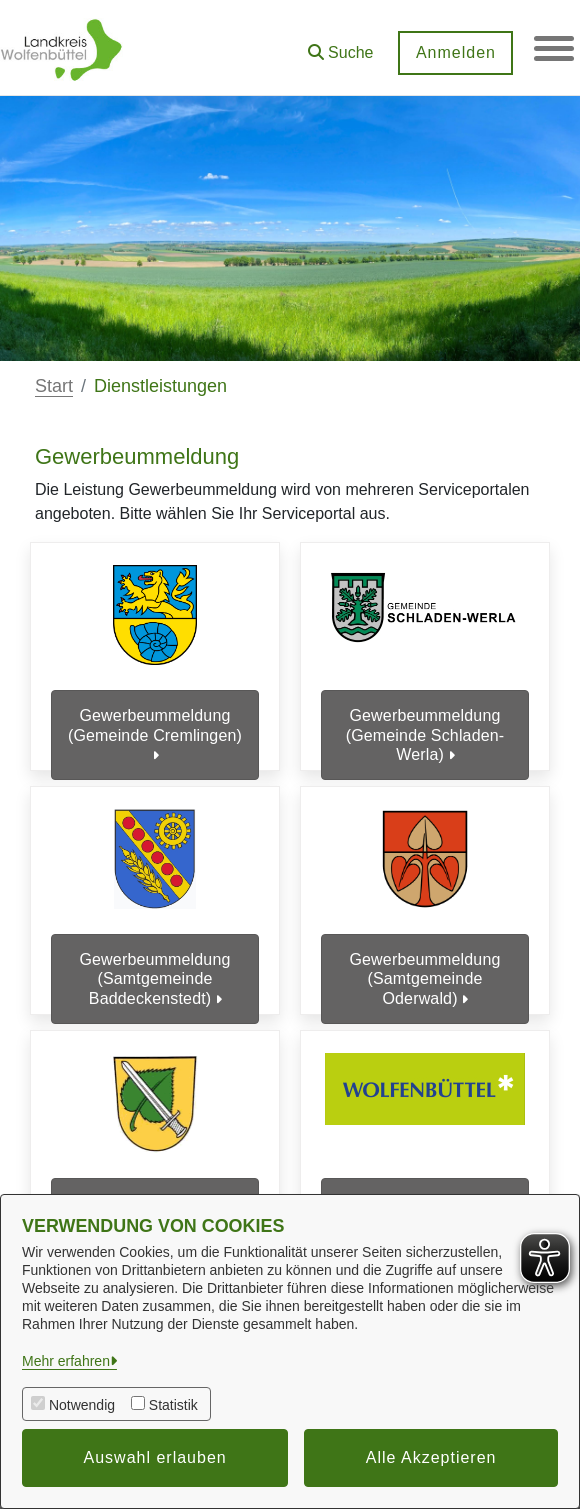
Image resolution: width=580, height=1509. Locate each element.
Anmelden (455, 52)
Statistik (173, 1405)
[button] (340, 45)
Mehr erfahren (66, 1361)
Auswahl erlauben (155, 1457)
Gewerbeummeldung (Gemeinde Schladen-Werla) (425, 734)
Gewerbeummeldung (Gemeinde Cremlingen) (155, 734)
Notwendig (82, 1405)
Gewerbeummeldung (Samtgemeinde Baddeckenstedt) (154, 971)
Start (54, 386)
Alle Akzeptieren (431, 1457)
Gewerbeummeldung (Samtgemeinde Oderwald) (424, 971)
